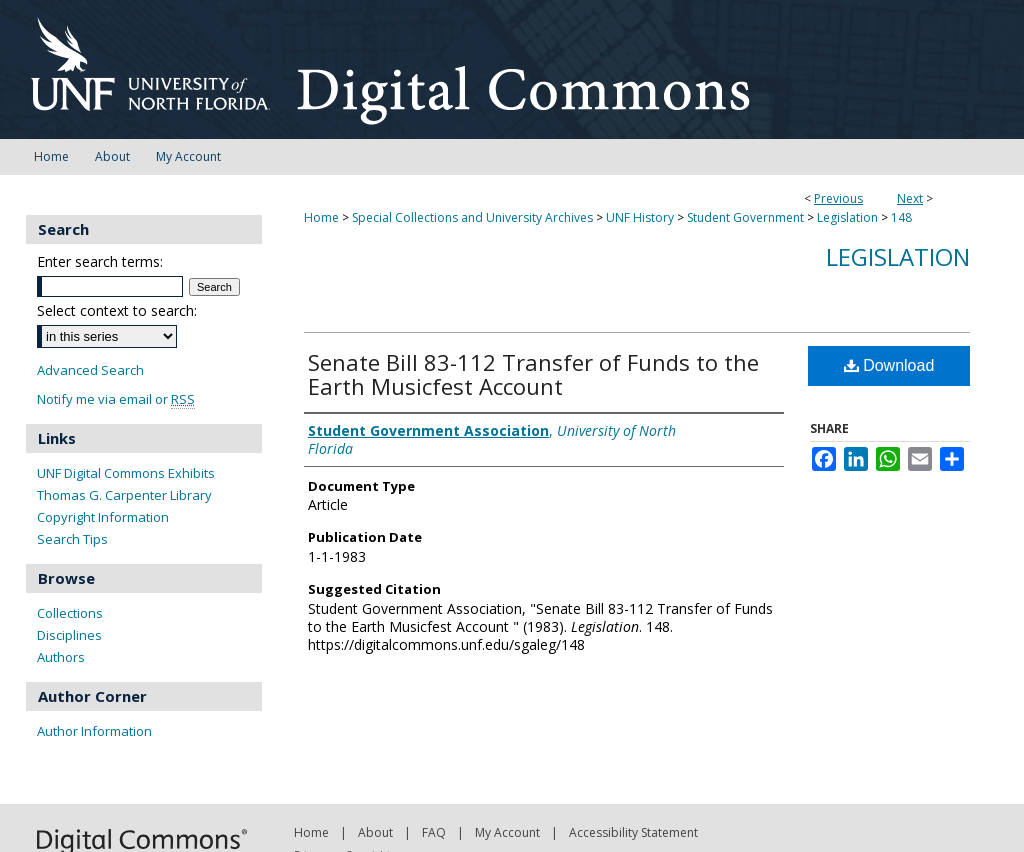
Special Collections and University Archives (472, 217)
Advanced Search (90, 370)
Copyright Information (103, 517)
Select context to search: (117, 310)
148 (901, 217)
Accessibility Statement (633, 832)
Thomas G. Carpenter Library (124, 495)
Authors (61, 657)
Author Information (94, 731)
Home (321, 217)
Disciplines (69, 635)
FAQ (434, 832)
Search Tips (72, 539)
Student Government (745, 217)
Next (910, 198)
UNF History (640, 217)
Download (889, 365)
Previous (838, 198)
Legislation (847, 217)
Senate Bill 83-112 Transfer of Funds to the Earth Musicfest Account (533, 374)
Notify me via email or (116, 399)
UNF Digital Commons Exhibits (126, 473)
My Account (507, 832)
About (375, 832)
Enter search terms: (100, 261)
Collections (70, 613)
